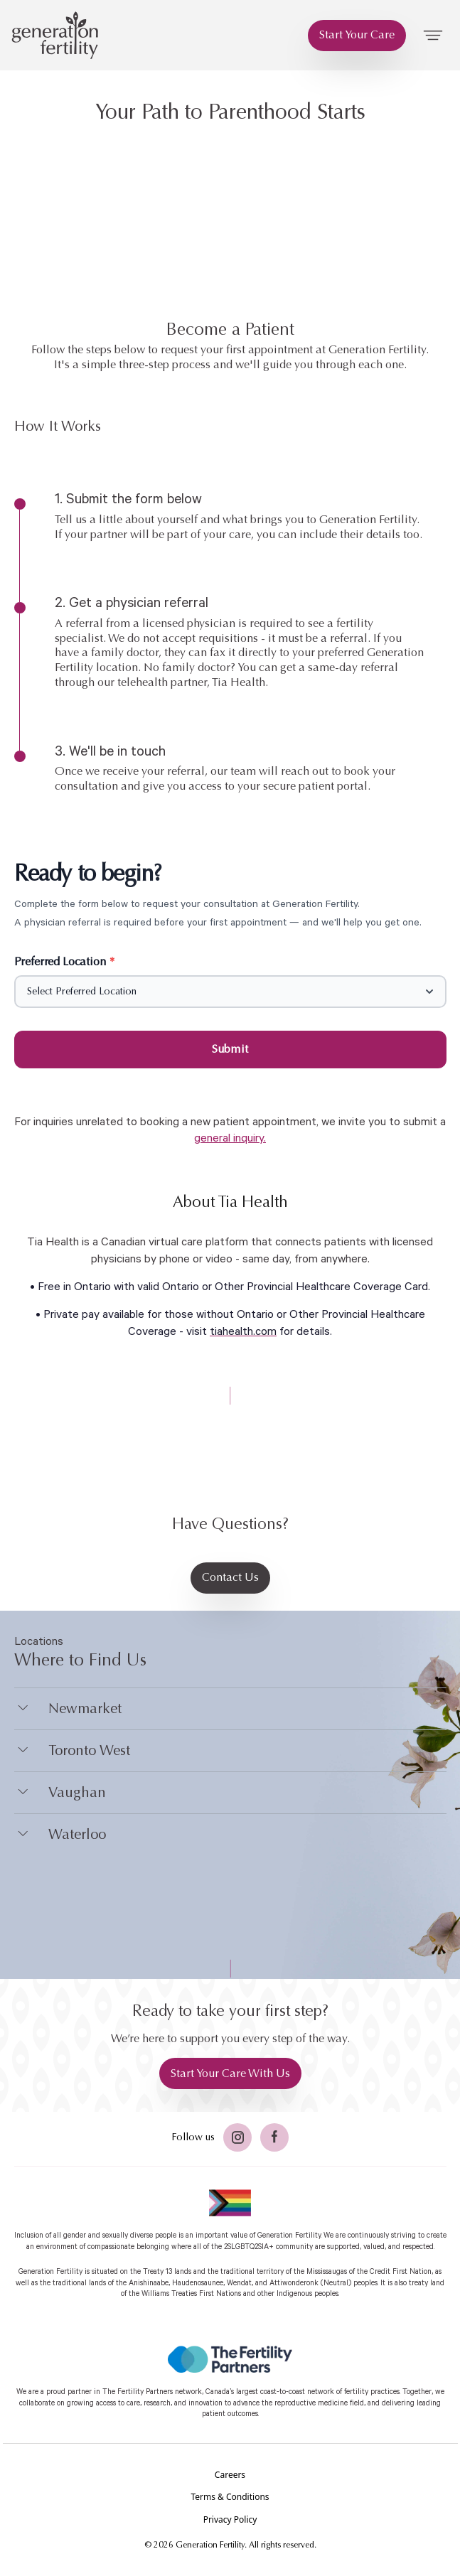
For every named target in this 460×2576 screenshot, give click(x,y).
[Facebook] (274, 2137)
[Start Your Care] (357, 35)
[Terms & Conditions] (230, 2497)
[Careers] (230, 2475)
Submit (230, 1049)
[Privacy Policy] (230, 2520)
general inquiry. (230, 1138)
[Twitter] (237, 2137)
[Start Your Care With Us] (230, 2073)
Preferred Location (64, 961)
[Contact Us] (230, 1578)
